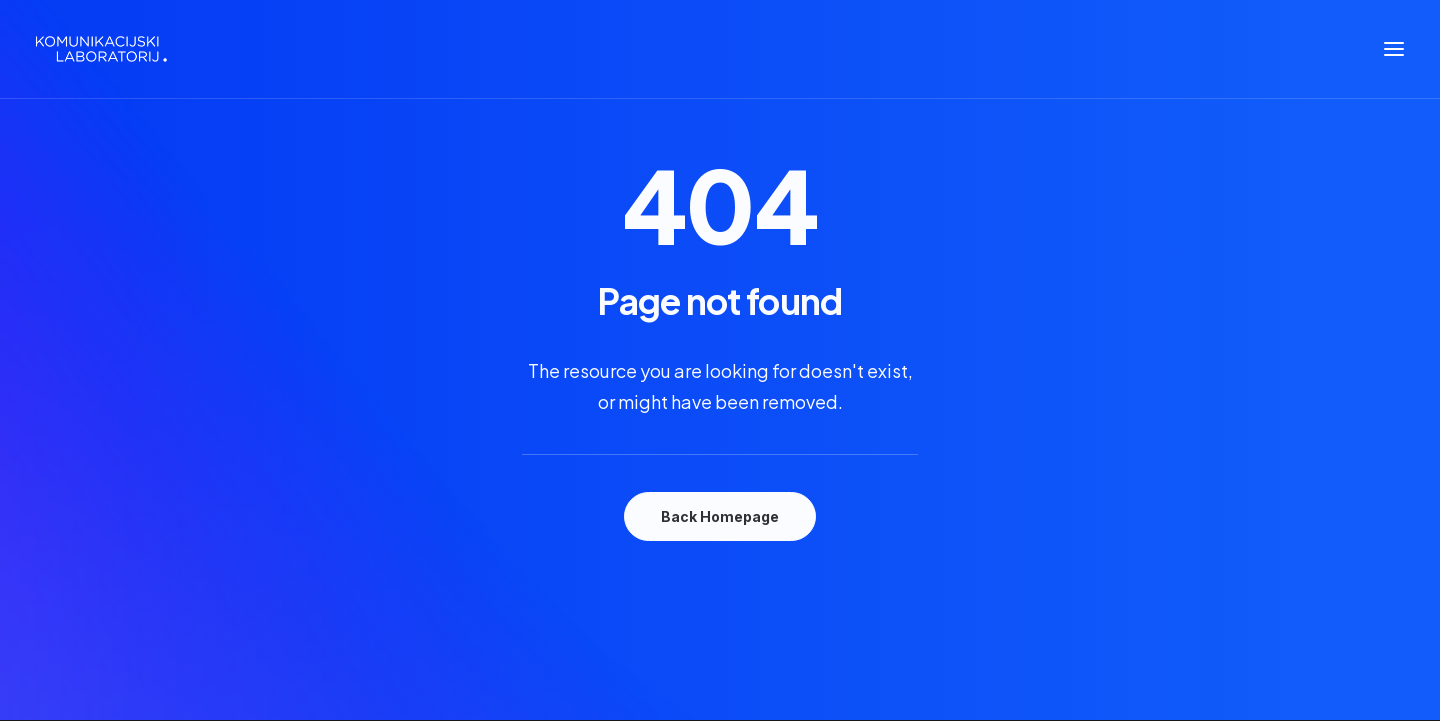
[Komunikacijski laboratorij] (101, 49)
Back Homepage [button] (720, 516)
